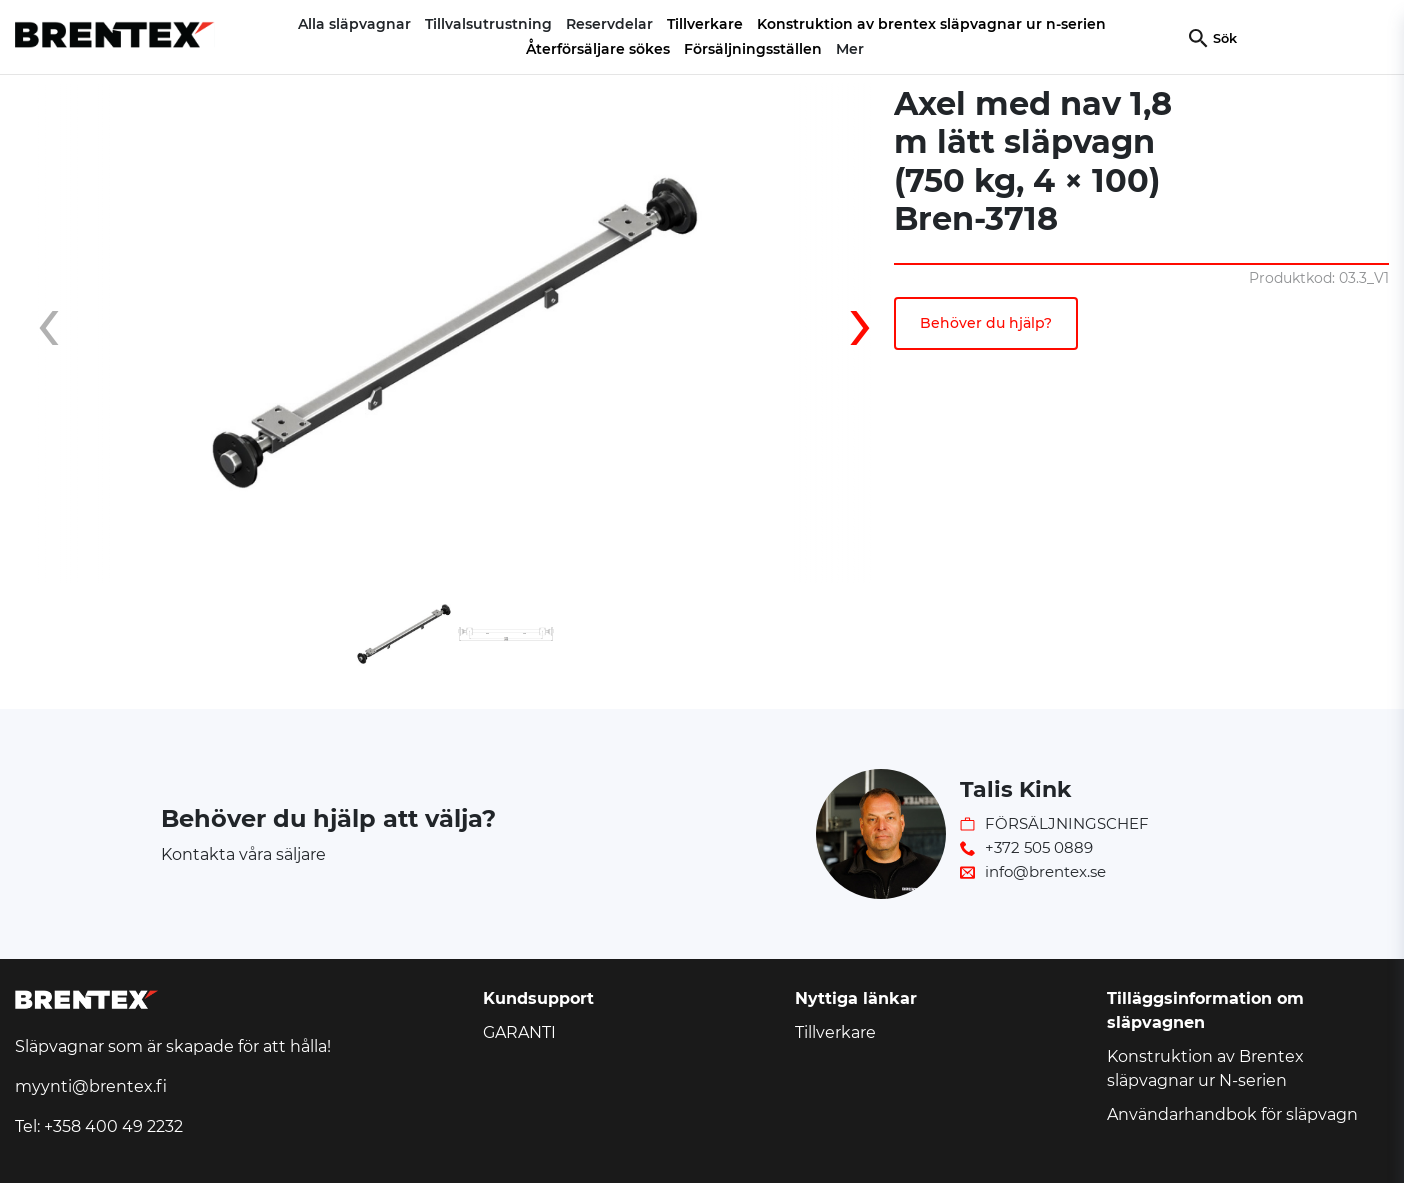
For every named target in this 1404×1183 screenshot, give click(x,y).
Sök (1225, 38)
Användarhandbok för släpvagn (1232, 1114)
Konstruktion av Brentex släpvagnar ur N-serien (1205, 1068)
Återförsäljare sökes (598, 49)
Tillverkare (705, 24)
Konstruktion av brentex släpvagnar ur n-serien (931, 24)
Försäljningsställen (753, 49)
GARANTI (519, 1032)
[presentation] (65, 333)
